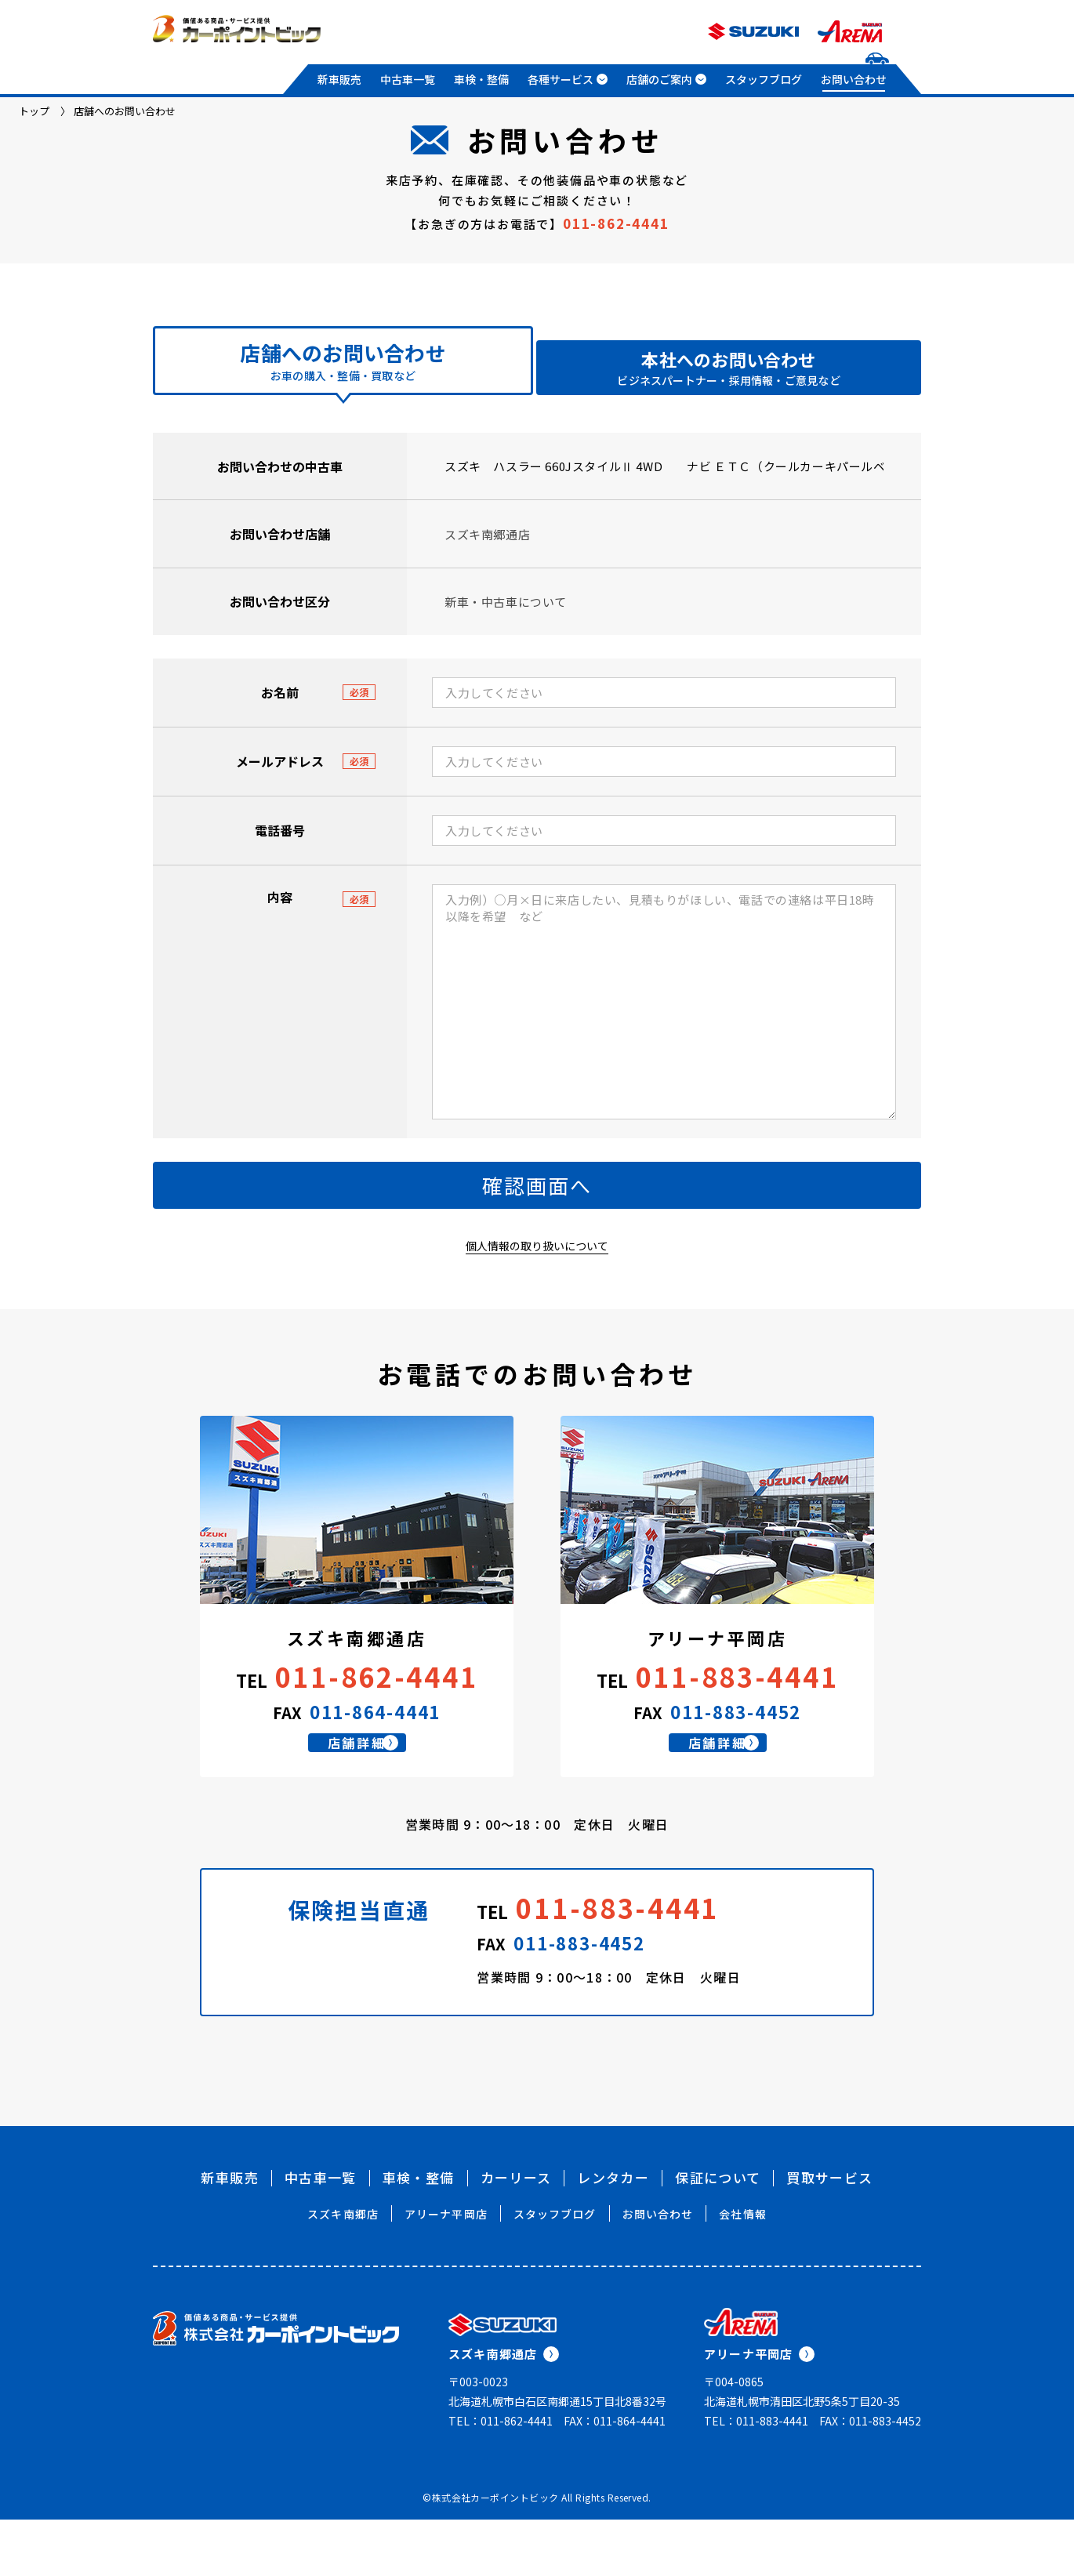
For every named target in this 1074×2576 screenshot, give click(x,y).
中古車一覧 (407, 79)
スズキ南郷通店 (503, 2410)
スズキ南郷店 (343, 2270)
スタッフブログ (763, 79)
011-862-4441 (616, 223)
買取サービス (829, 2234)
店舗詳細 (377, 1791)
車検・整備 (481, 79)
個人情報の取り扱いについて (537, 1277)
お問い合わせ (854, 79)
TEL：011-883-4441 (756, 2477)
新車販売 (339, 79)
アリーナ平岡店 (446, 2270)
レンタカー (613, 2234)
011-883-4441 (737, 1708)
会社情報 (742, 2270)
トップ (34, 110)
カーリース (516, 2234)
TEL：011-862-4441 (500, 2477)
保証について (717, 2234)
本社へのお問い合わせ (728, 367)
